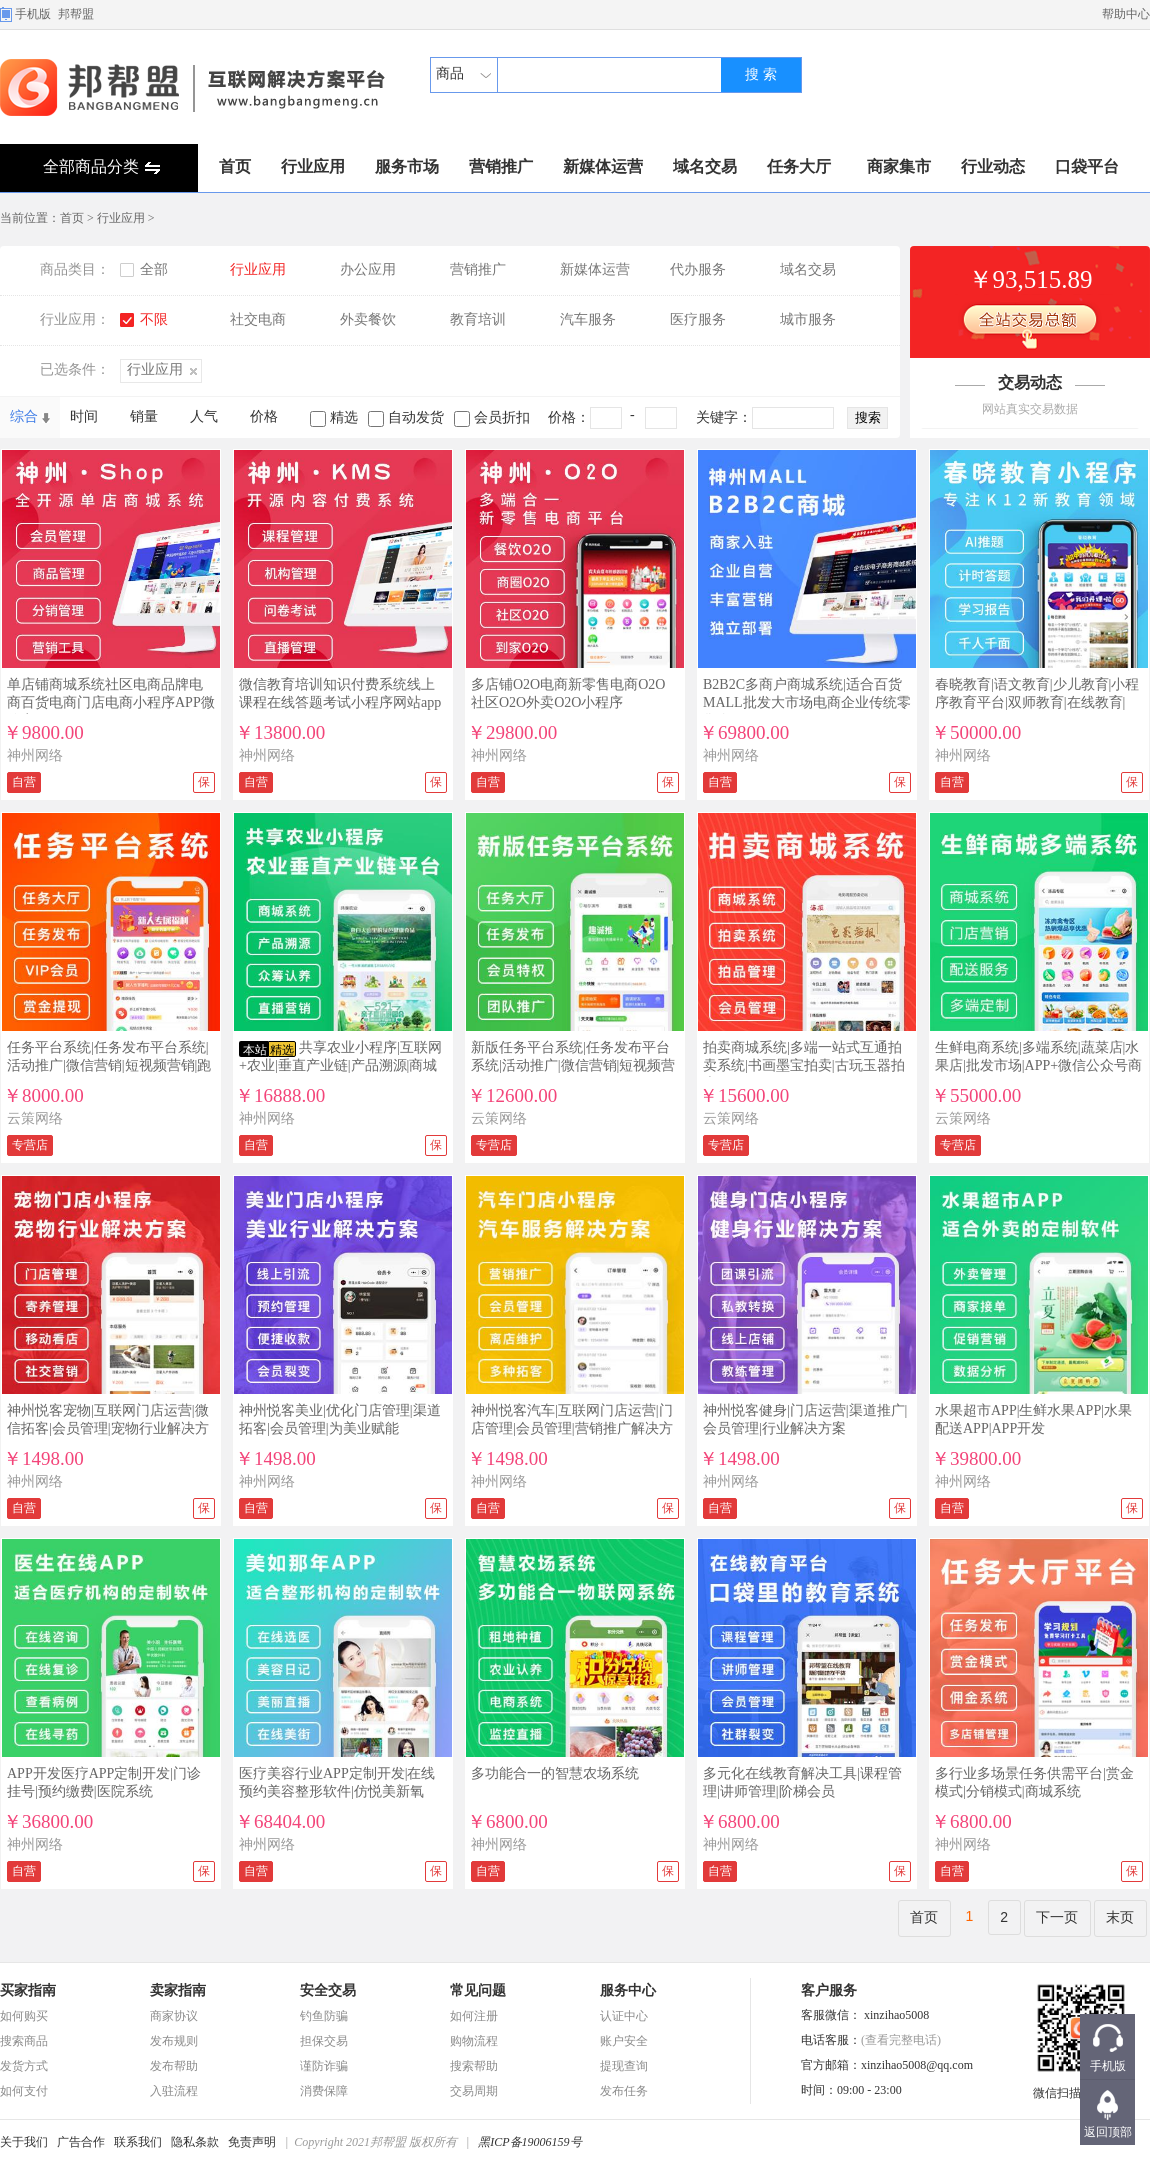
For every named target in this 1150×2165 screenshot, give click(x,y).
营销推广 (501, 166)
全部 (154, 269)
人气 (204, 416)
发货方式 (24, 2066)
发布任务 (624, 2091)
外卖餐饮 (368, 319)
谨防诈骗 (324, 2066)
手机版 (33, 14)
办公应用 (368, 269)
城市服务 (808, 319)
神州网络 (35, 755)
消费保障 (324, 2091)
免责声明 (252, 2142)
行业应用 (313, 166)
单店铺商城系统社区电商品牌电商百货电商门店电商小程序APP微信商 (111, 702)
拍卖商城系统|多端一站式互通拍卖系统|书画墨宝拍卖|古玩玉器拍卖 (804, 1065)
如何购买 (24, 2016)
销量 (144, 416)
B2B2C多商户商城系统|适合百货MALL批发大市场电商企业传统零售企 (807, 702)
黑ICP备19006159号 (529, 2142)
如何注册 (474, 2016)
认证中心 (624, 2016)
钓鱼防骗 (324, 2016)
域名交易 (705, 166)
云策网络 (35, 1118)
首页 (235, 166)
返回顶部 (1108, 2132)
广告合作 (81, 2142)
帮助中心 (1126, 14)
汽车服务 (588, 319)
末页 (1120, 1917)
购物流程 (474, 2041)
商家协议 (174, 2016)
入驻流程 (174, 2091)
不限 (154, 319)
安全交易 (328, 1990)
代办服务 (698, 269)
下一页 (1057, 1917)
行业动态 (993, 166)
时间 (84, 416)
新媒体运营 (603, 166)
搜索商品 (24, 2041)
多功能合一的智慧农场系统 (555, 1773)
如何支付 (24, 2091)
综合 (24, 416)
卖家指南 (178, 1990)
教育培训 (478, 319)
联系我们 (138, 2142)
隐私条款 (195, 2142)
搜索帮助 (474, 2066)
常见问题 (478, 1990)
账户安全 (624, 2041)
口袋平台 (1087, 166)
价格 (264, 416)
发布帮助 (174, 2066)
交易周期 (474, 2091)
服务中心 (628, 1990)
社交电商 (258, 319)
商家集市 (899, 166)
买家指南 (28, 1990)
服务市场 (407, 166)
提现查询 (624, 2066)
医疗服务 (698, 319)
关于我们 (24, 2142)
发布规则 (174, 2041)
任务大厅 (799, 166)
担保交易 (324, 2041)
